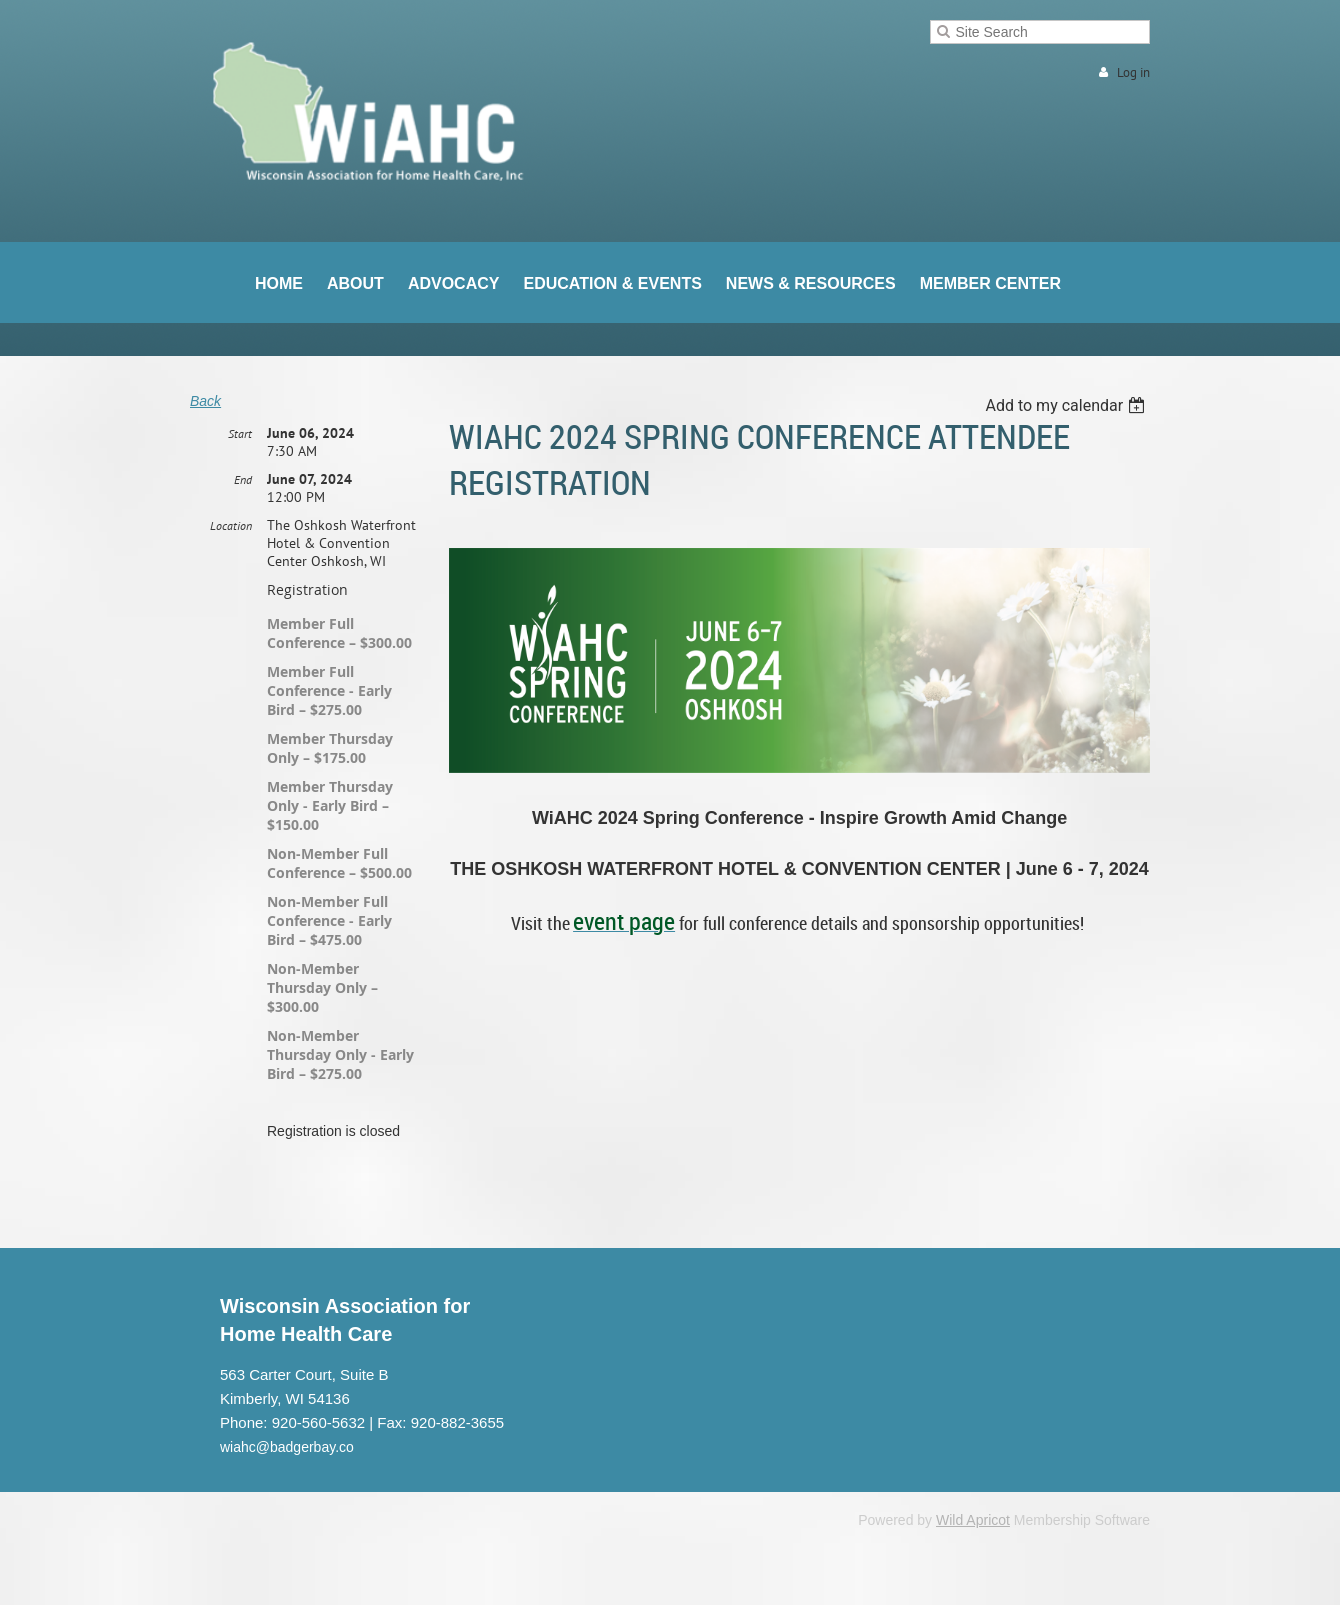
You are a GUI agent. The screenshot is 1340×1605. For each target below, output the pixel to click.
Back (205, 401)
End (243, 479)
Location (231, 525)
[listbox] (1067, 405)
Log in (1133, 72)
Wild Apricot (973, 1520)
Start (240, 433)
